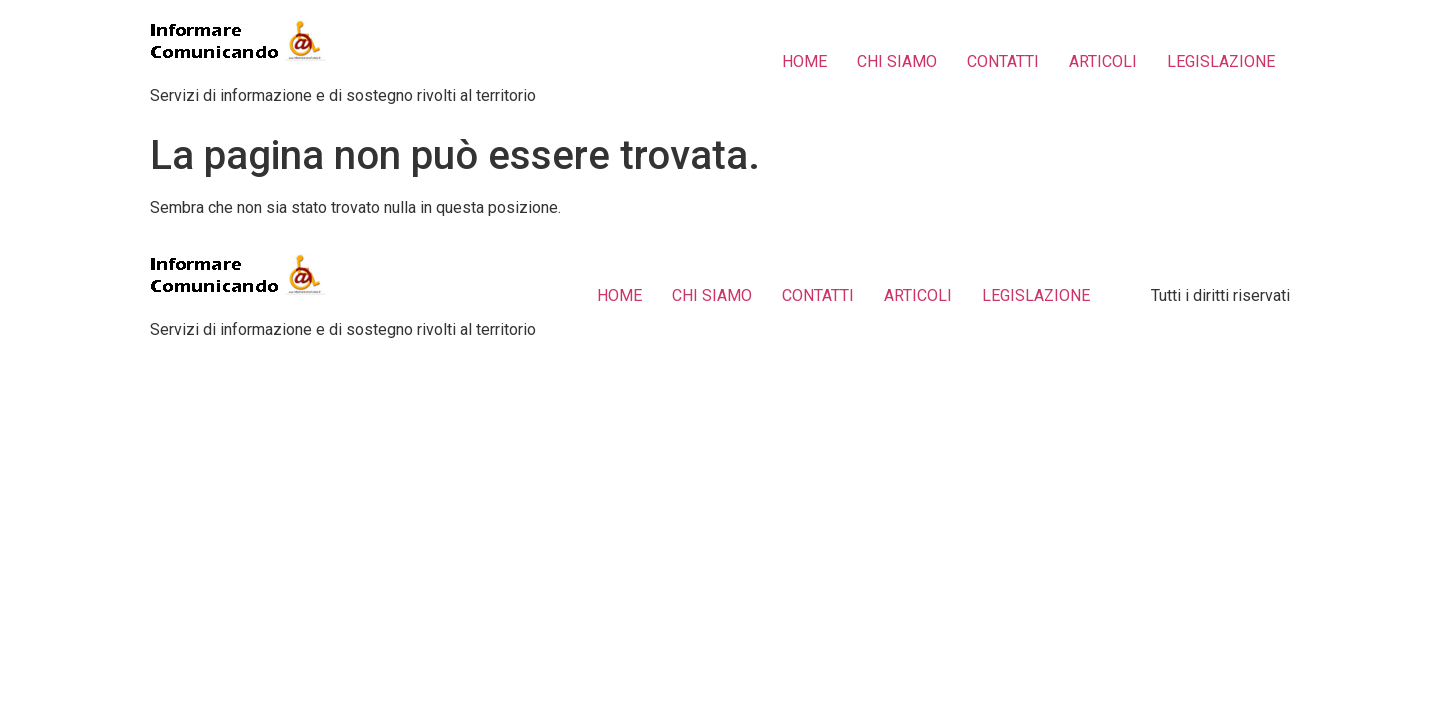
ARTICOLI (1103, 61)
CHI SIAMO (897, 61)
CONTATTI (1003, 61)
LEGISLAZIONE (1221, 61)
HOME (804, 61)
